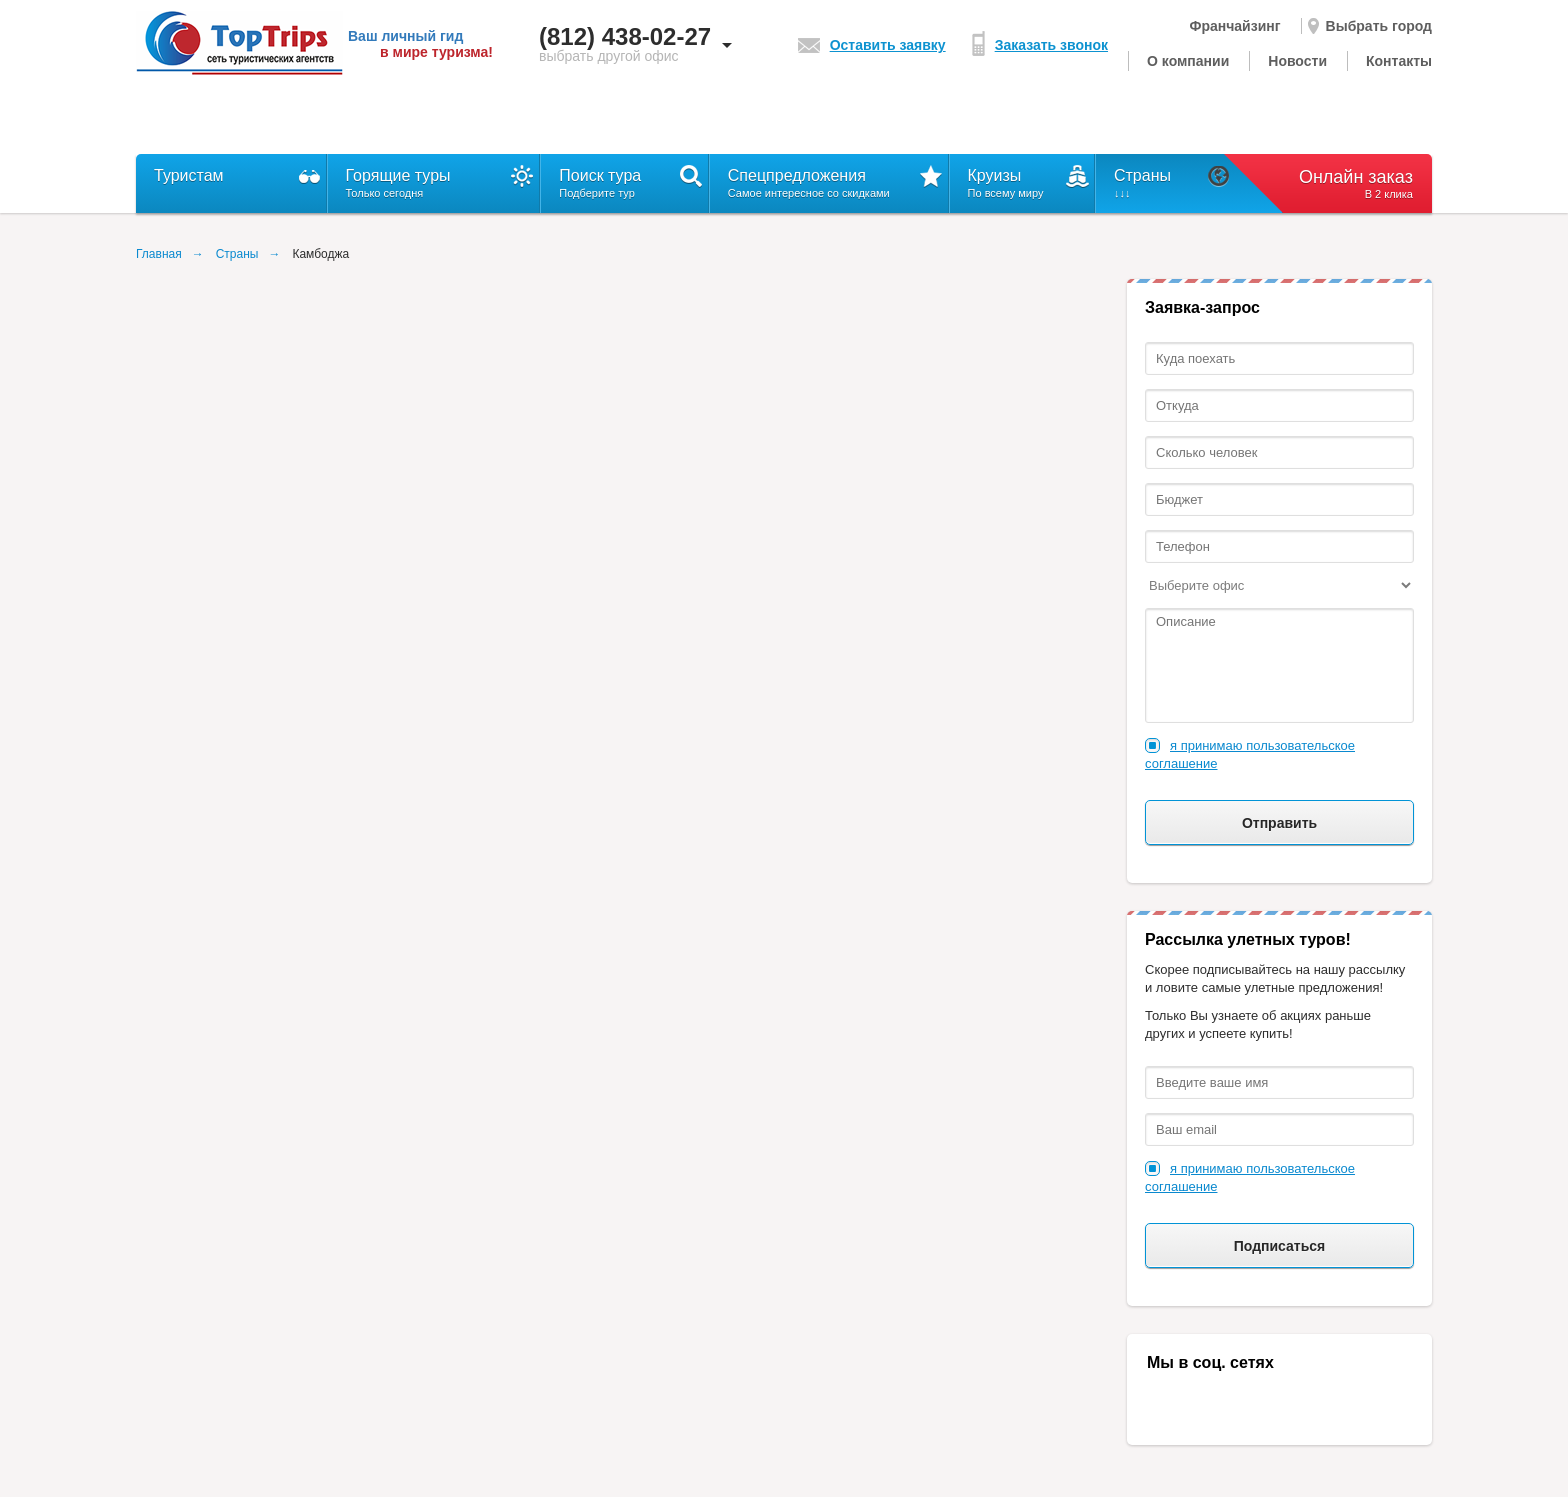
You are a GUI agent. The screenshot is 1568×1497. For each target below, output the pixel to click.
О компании (1188, 61)
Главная (159, 254)
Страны (237, 254)
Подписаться (1280, 1246)
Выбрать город (1370, 26)
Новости (1297, 61)
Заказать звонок (1040, 45)
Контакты (1399, 61)
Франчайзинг (1234, 26)
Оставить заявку (872, 45)
